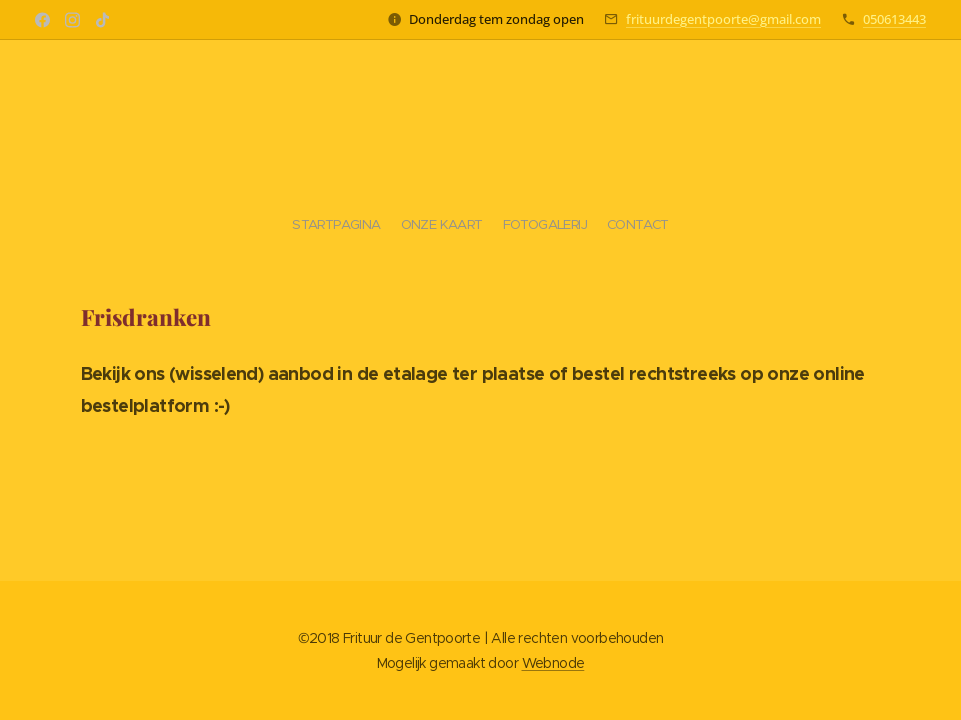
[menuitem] (456, 225)
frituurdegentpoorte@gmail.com (723, 19)
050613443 (894, 19)
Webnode (553, 663)
